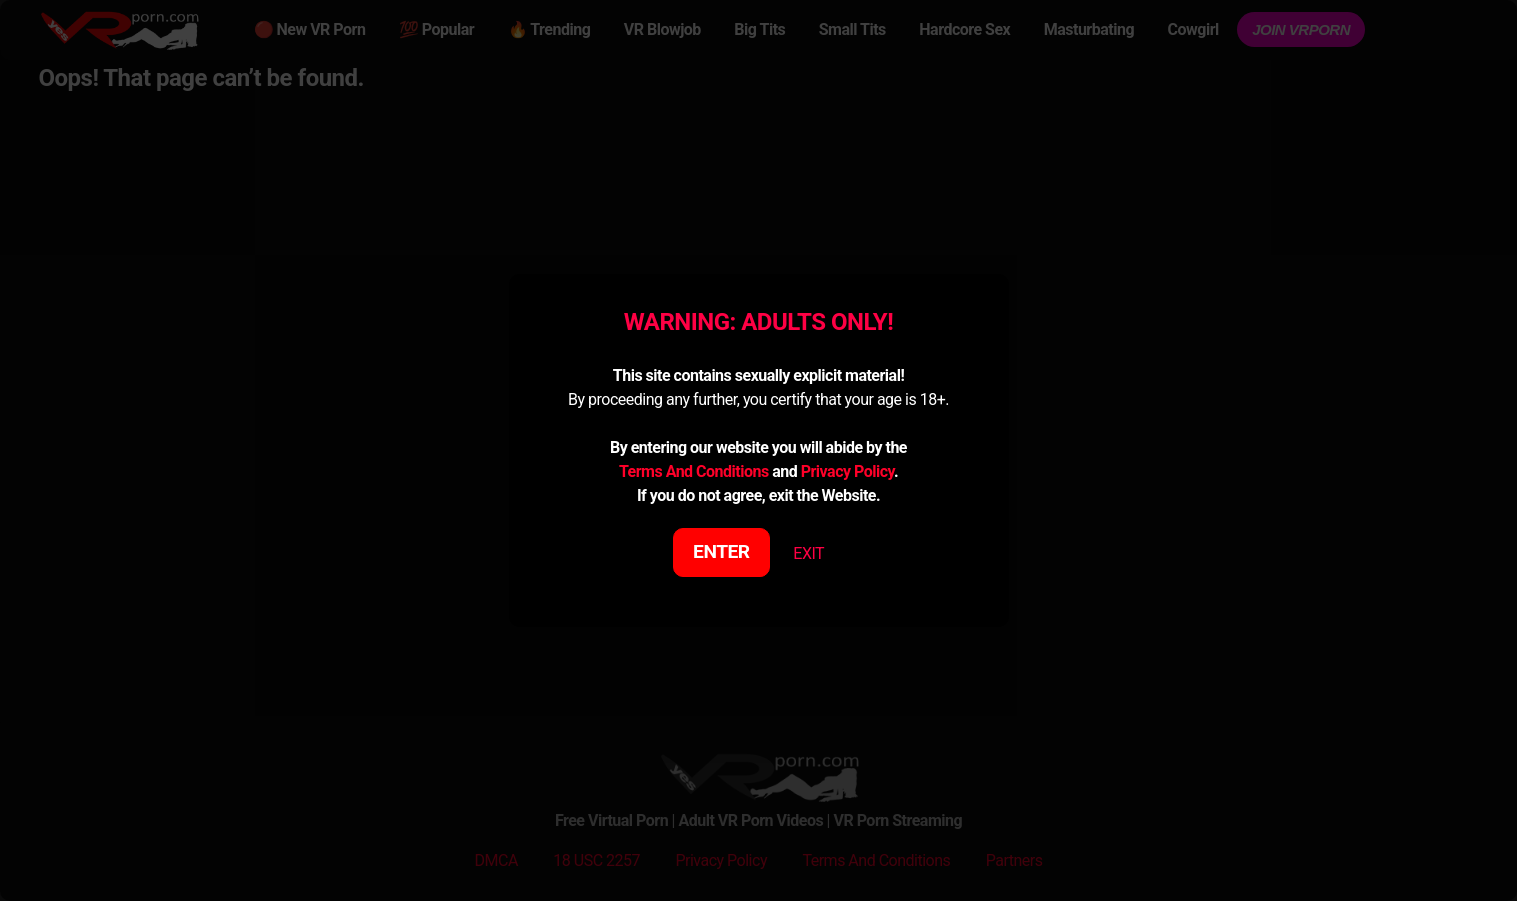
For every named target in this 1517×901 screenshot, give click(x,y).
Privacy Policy (847, 471)
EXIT (808, 553)
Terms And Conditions (694, 471)
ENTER (721, 551)
